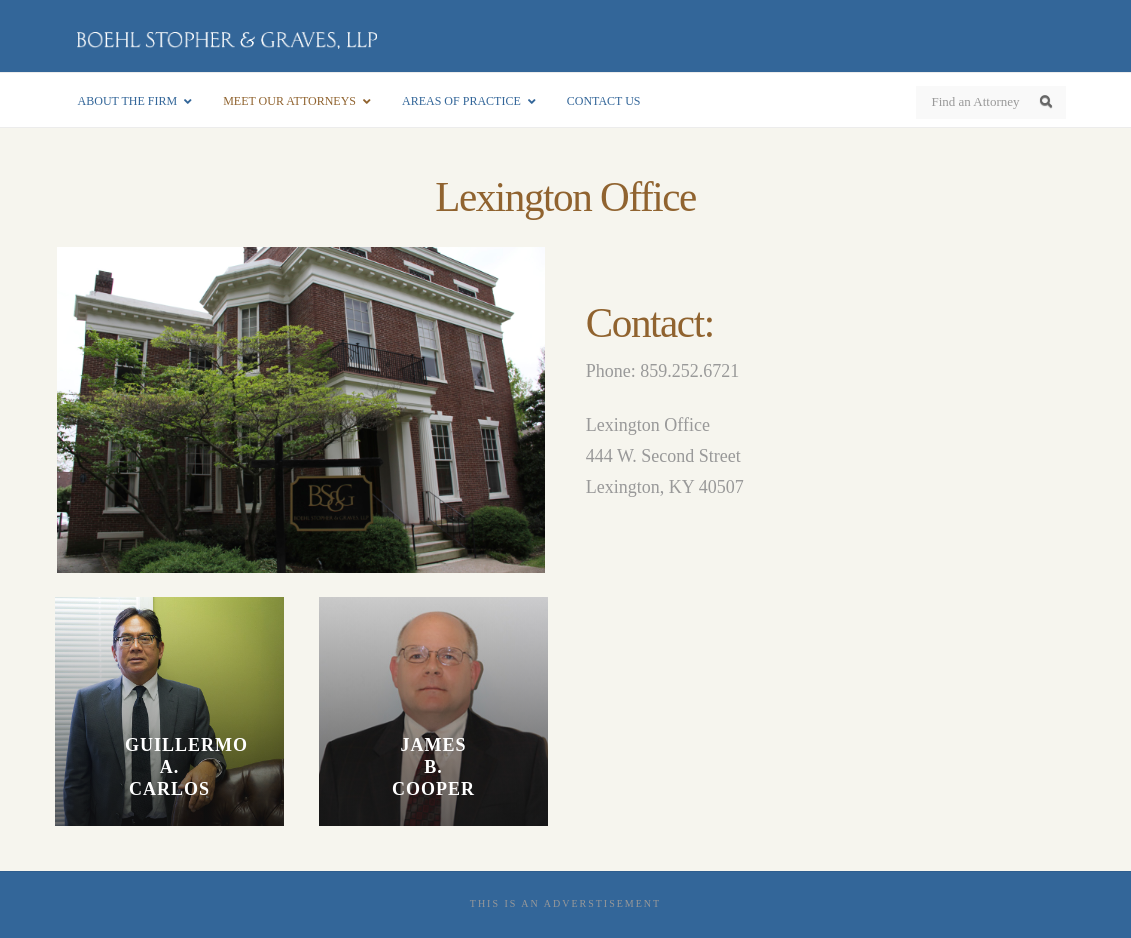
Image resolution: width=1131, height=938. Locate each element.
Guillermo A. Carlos (169, 767)
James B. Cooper (433, 767)
